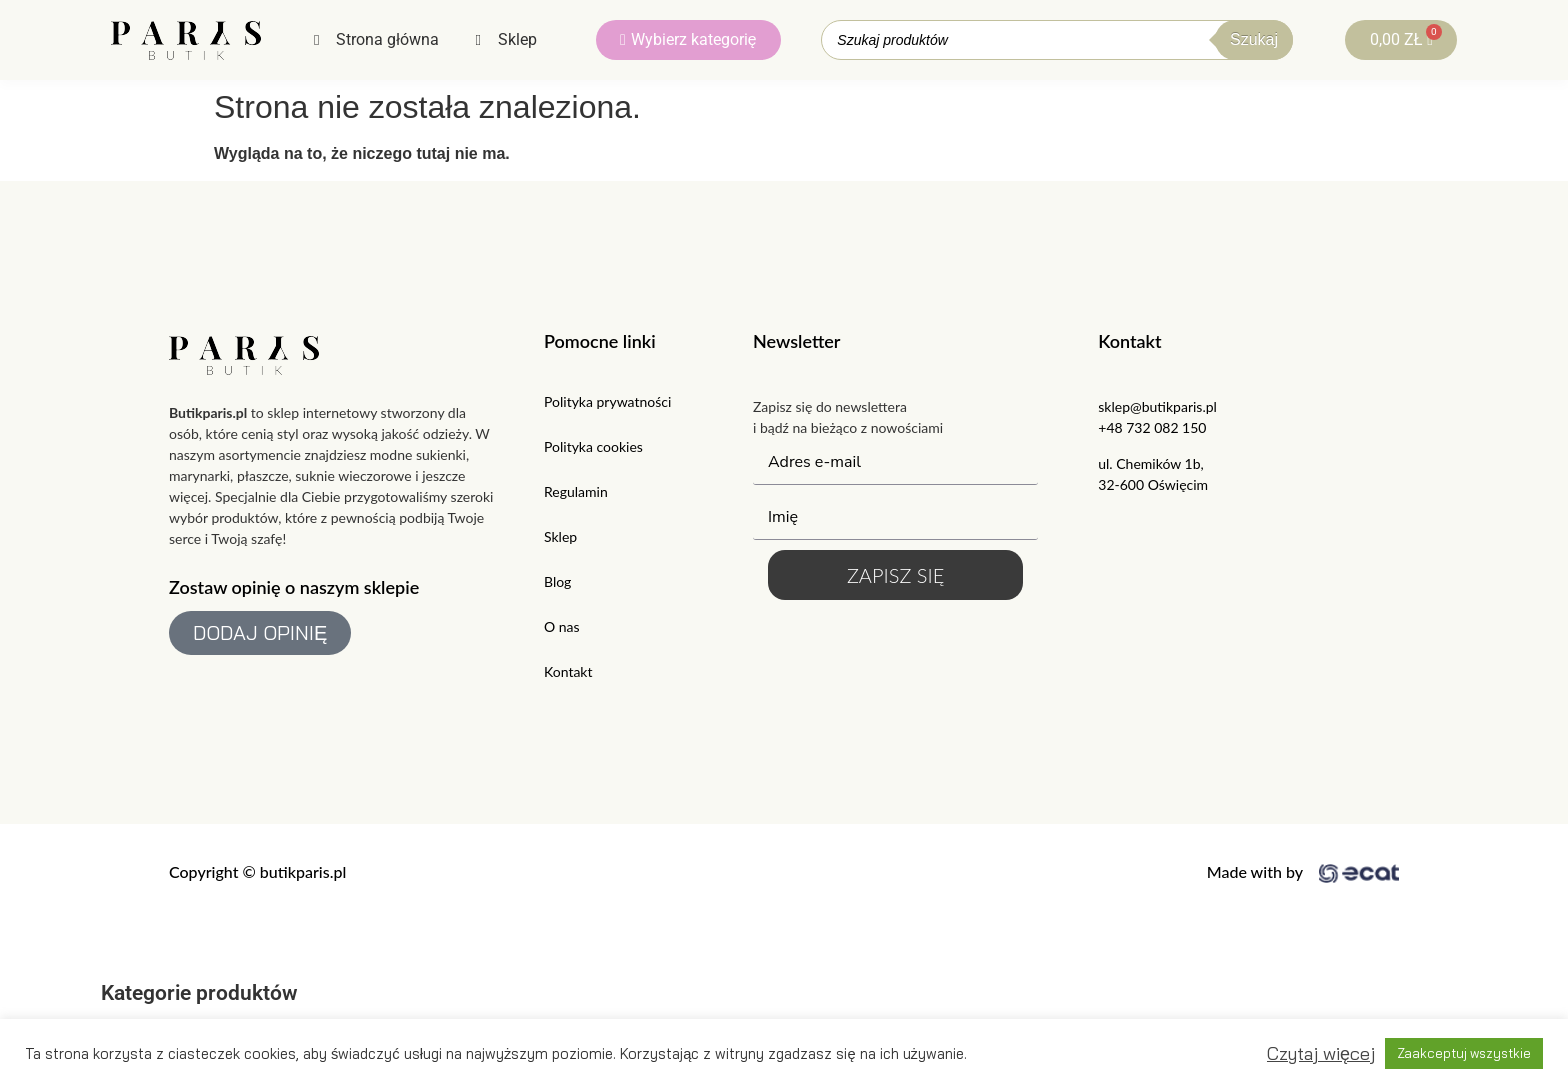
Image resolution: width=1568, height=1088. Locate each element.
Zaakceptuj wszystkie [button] (1464, 1053)
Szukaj (1254, 39)
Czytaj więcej (1321, 1054)
